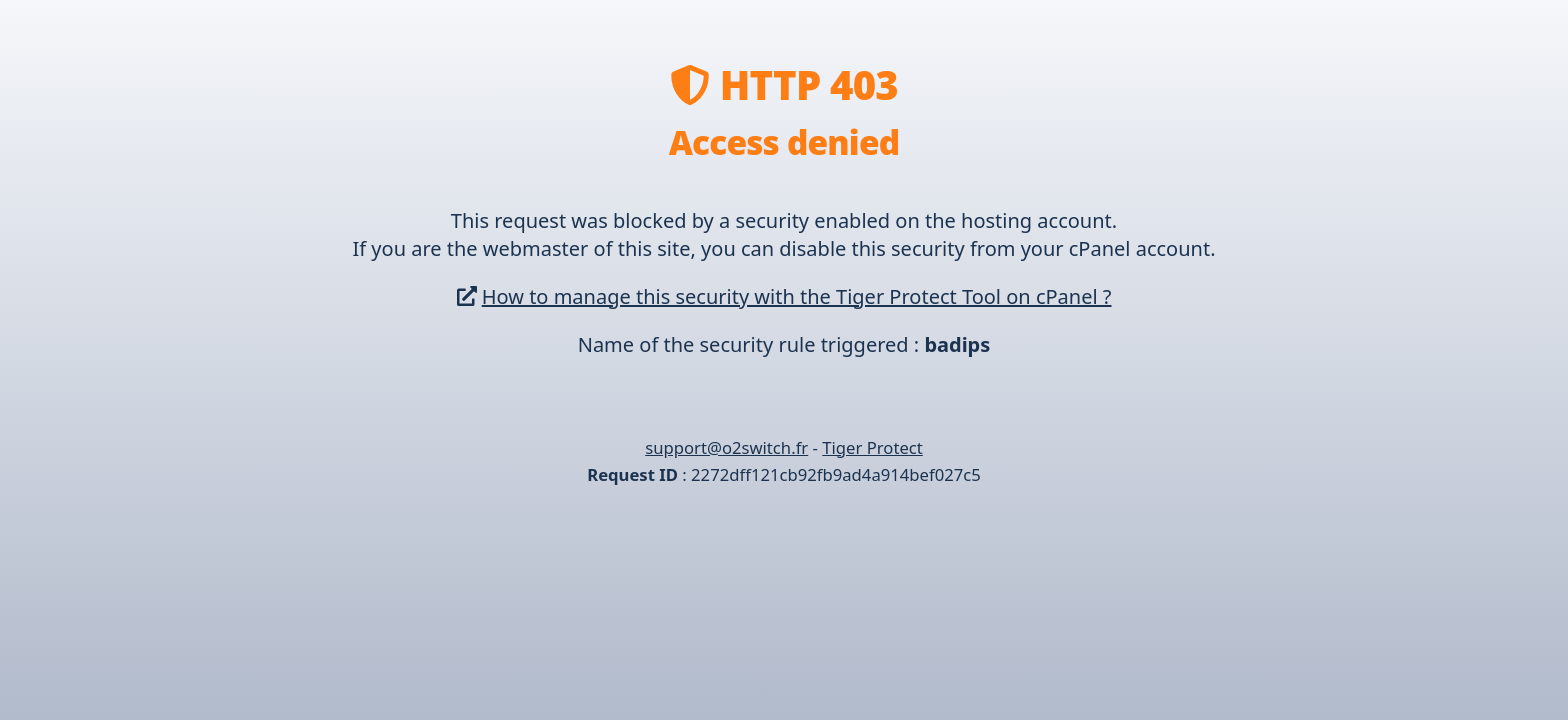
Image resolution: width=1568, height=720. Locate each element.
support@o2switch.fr (726, 447)
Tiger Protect (872, 447)
